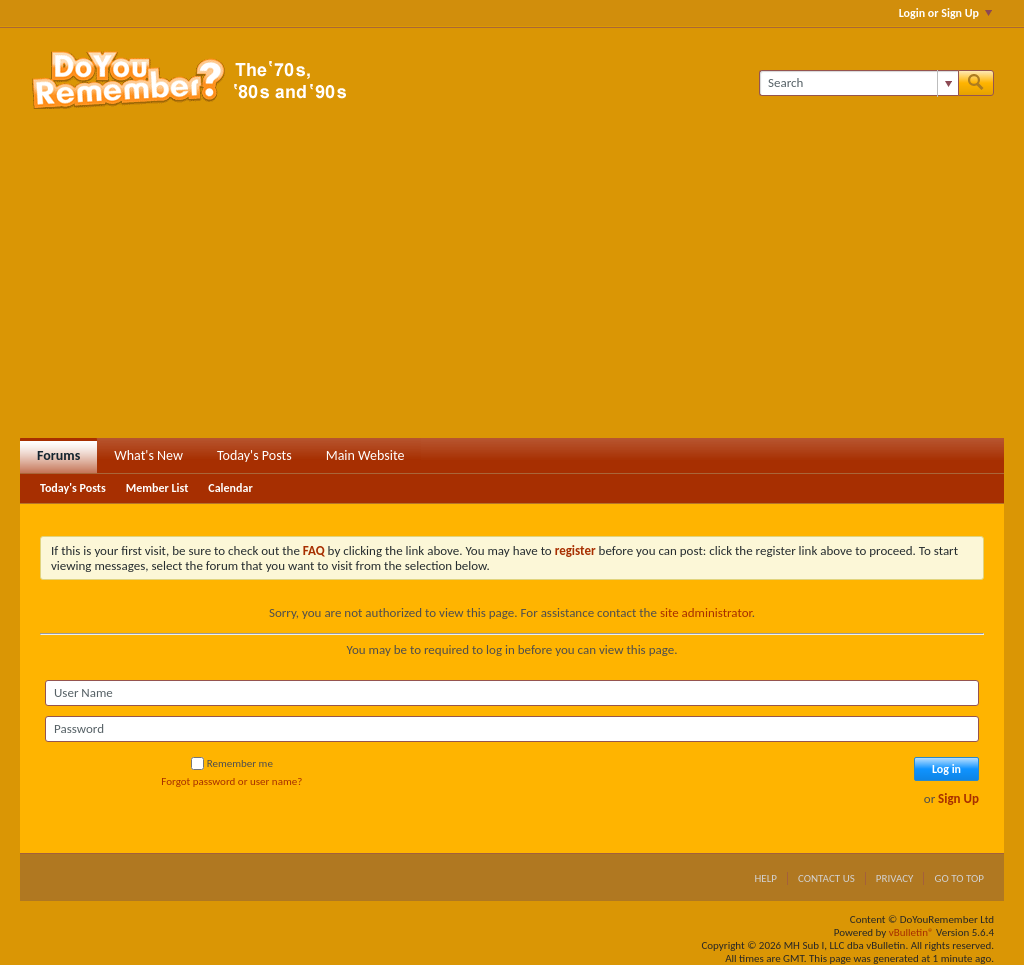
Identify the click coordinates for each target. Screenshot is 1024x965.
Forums (58, 455)
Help (765, 878)
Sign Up (958, 798)
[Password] (512, 729)
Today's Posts (254, 455)
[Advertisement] (512, 288)
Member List (157, 488)
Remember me (232, 763)
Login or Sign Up (945, 13)
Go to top (959, 878)
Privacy (895, 878)
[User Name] (512, 693)
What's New (148, 455)
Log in (946, 769)
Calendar (230, 488)
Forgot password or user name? (231, 781)
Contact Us (826, 878)
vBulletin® (911, 932)
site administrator (706, 612)
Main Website (365, 455)
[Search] (858, 83)
